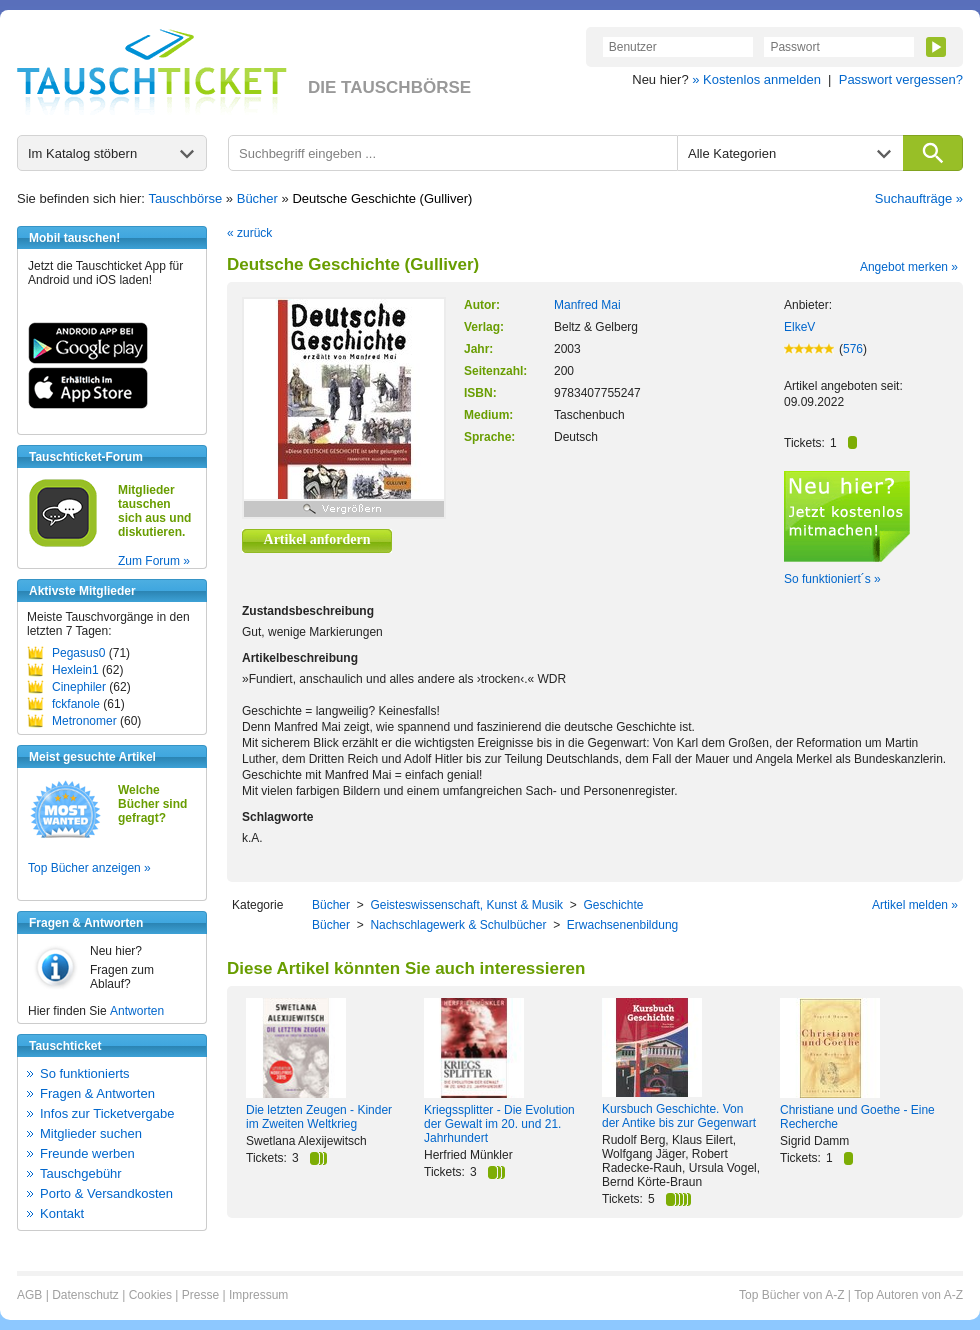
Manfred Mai (587, 305)
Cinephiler (79, 687)
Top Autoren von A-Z (908, 1295)
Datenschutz (85, 1295)
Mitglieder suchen (91, 1133)
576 (853, 349)
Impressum (258, 1295)
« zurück (249, 233)
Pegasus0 (78, 653)
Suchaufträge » (919, 198)
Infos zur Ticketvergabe (107, 1113)
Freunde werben (87, 1153)
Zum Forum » (154, 561)
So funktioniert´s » (832, 579)
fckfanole (76, 704)
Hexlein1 (75, 670)
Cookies (150, 1295)
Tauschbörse (186, 198)
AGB (29, 1295)
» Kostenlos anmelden (756, 79)
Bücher (257, 198)
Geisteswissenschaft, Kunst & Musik (466, 905)
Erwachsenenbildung (622, 925)
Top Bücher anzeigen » (89, 868)
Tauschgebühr (81, 1173)
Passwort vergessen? (901, 79)
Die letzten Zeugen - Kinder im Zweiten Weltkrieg (319, 1117)
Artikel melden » (915, 905)
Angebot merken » (909, 267)
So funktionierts (85, 1073)
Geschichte (613, 905)
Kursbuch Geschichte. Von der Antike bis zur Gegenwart (679, 1116)
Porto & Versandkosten (106, 1193)
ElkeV (799, 327)
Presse (200, 1295)
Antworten (137, 1011)
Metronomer (84, 721)
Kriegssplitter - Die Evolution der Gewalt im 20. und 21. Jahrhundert (499, 1124)
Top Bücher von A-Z (791, 1295)
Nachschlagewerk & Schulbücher (458, 925)
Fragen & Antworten (97, 1093)
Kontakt (62, 1213)
